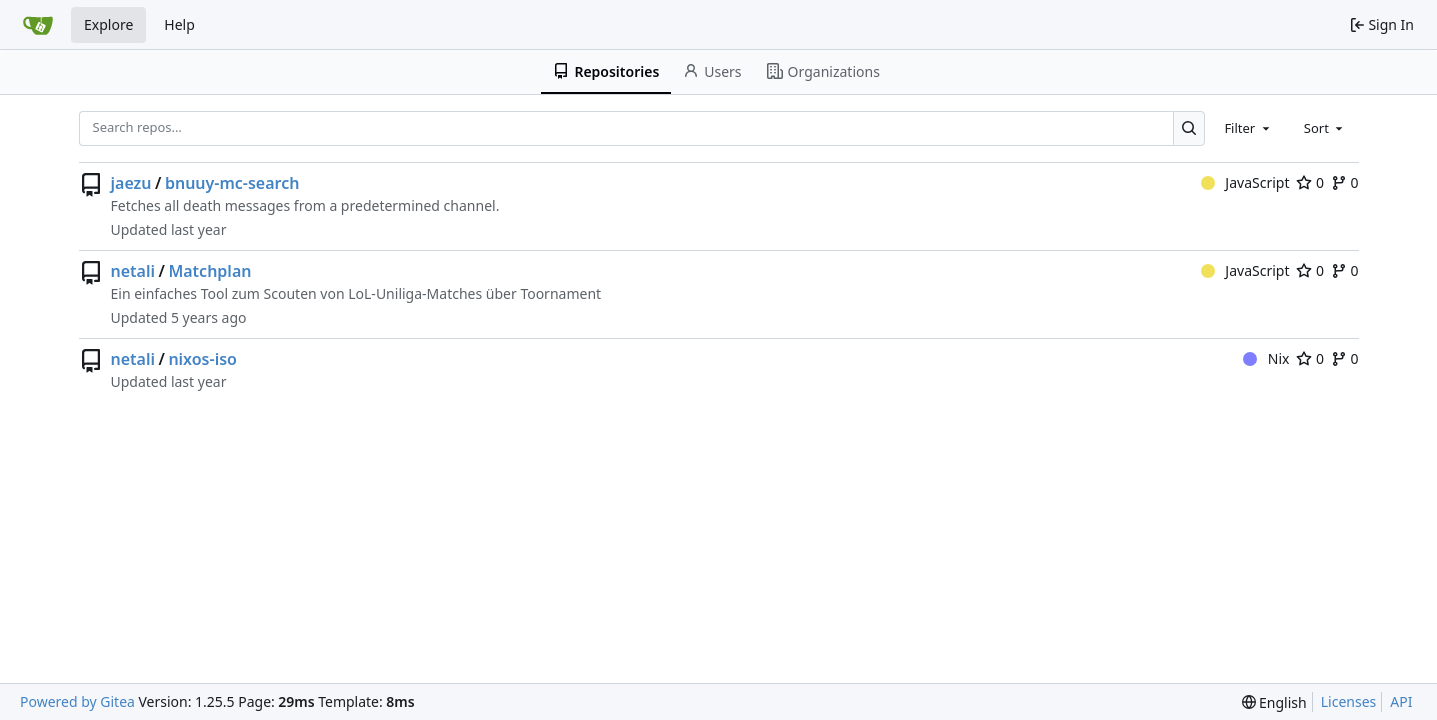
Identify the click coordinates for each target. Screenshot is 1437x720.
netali (133, 271)
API (1401, 701)
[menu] (1274, 702)
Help (179, 24)
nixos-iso (202, 359)
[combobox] (1248, 128)
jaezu (131, 183)
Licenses (1349, 701)
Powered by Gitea (77, 701)
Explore (108, 24)
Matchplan (209, 271)
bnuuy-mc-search (232, 183)
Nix (1266, 358)
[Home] (38, 25)
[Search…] (1189, 128)
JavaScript (1245, 182)
